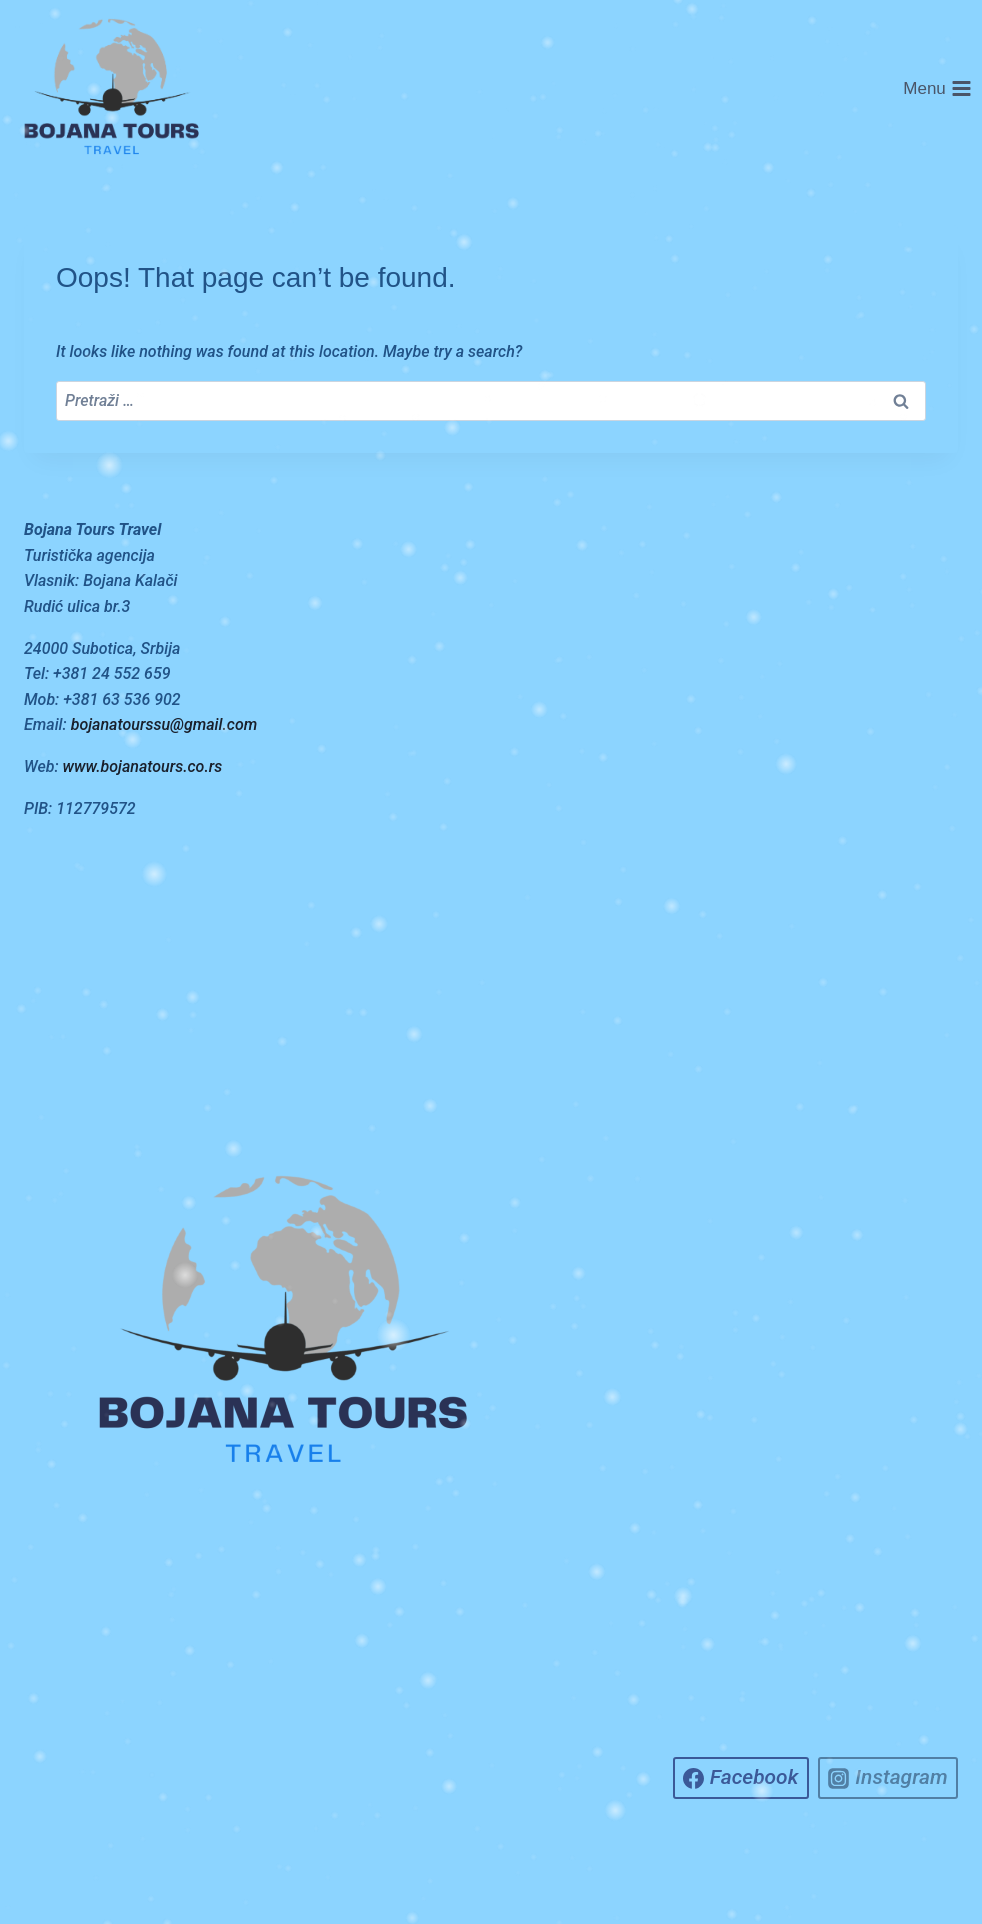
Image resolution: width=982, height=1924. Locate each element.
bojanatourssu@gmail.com (164, 724)
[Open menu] (937, 88)
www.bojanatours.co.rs (143, 766)
